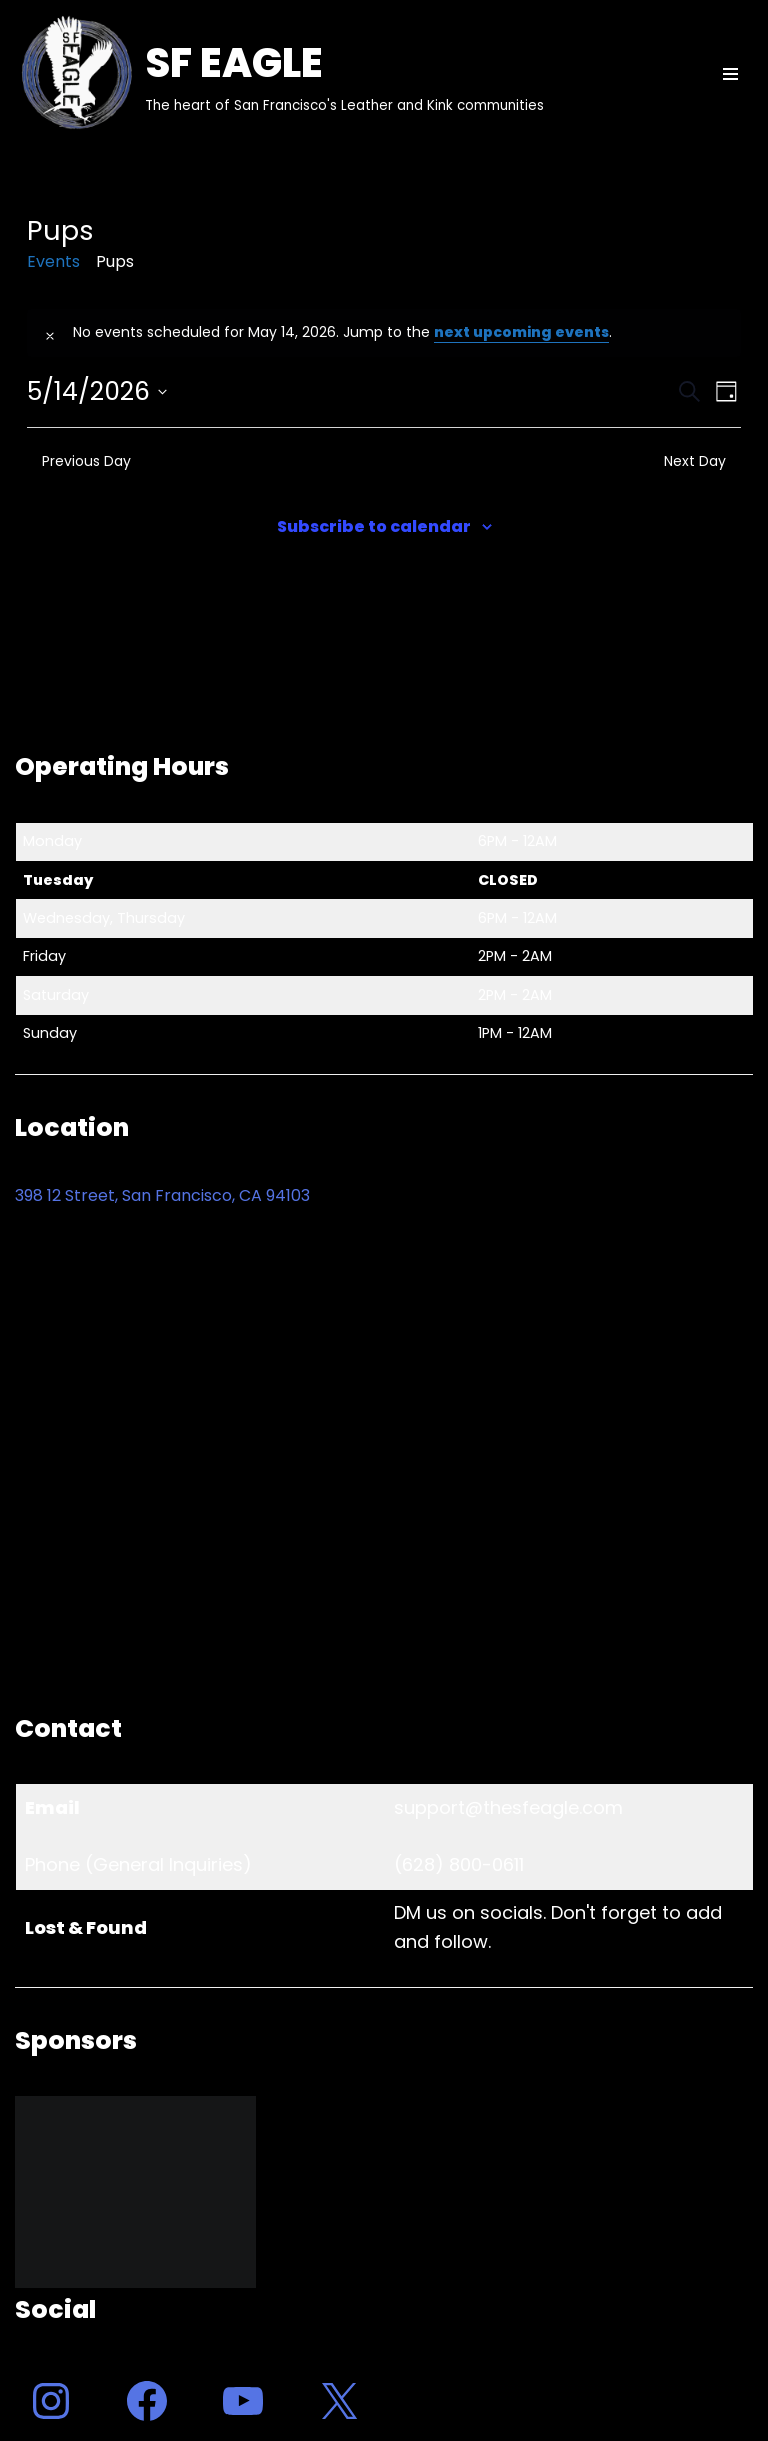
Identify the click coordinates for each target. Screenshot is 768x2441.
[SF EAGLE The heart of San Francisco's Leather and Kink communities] (279, 74)
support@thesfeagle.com (508, 1807)
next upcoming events (521, 332)
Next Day (702, 461)
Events (53, 262)
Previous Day (79, 461)
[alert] (384, 333)
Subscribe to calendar (374, 526)
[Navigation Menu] (730, 74)
